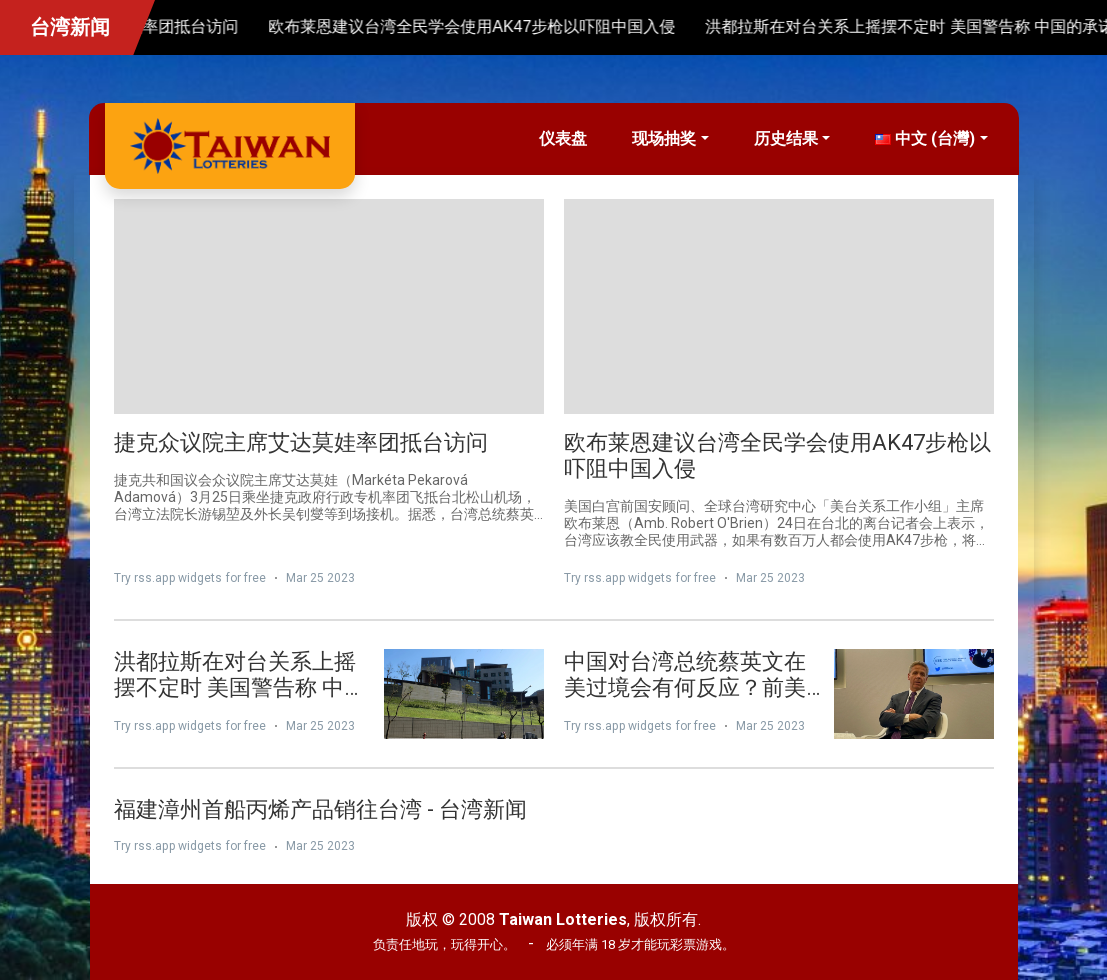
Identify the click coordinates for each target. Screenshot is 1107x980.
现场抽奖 (664, 138)
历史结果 (786, 138)
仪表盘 (563, 138)
